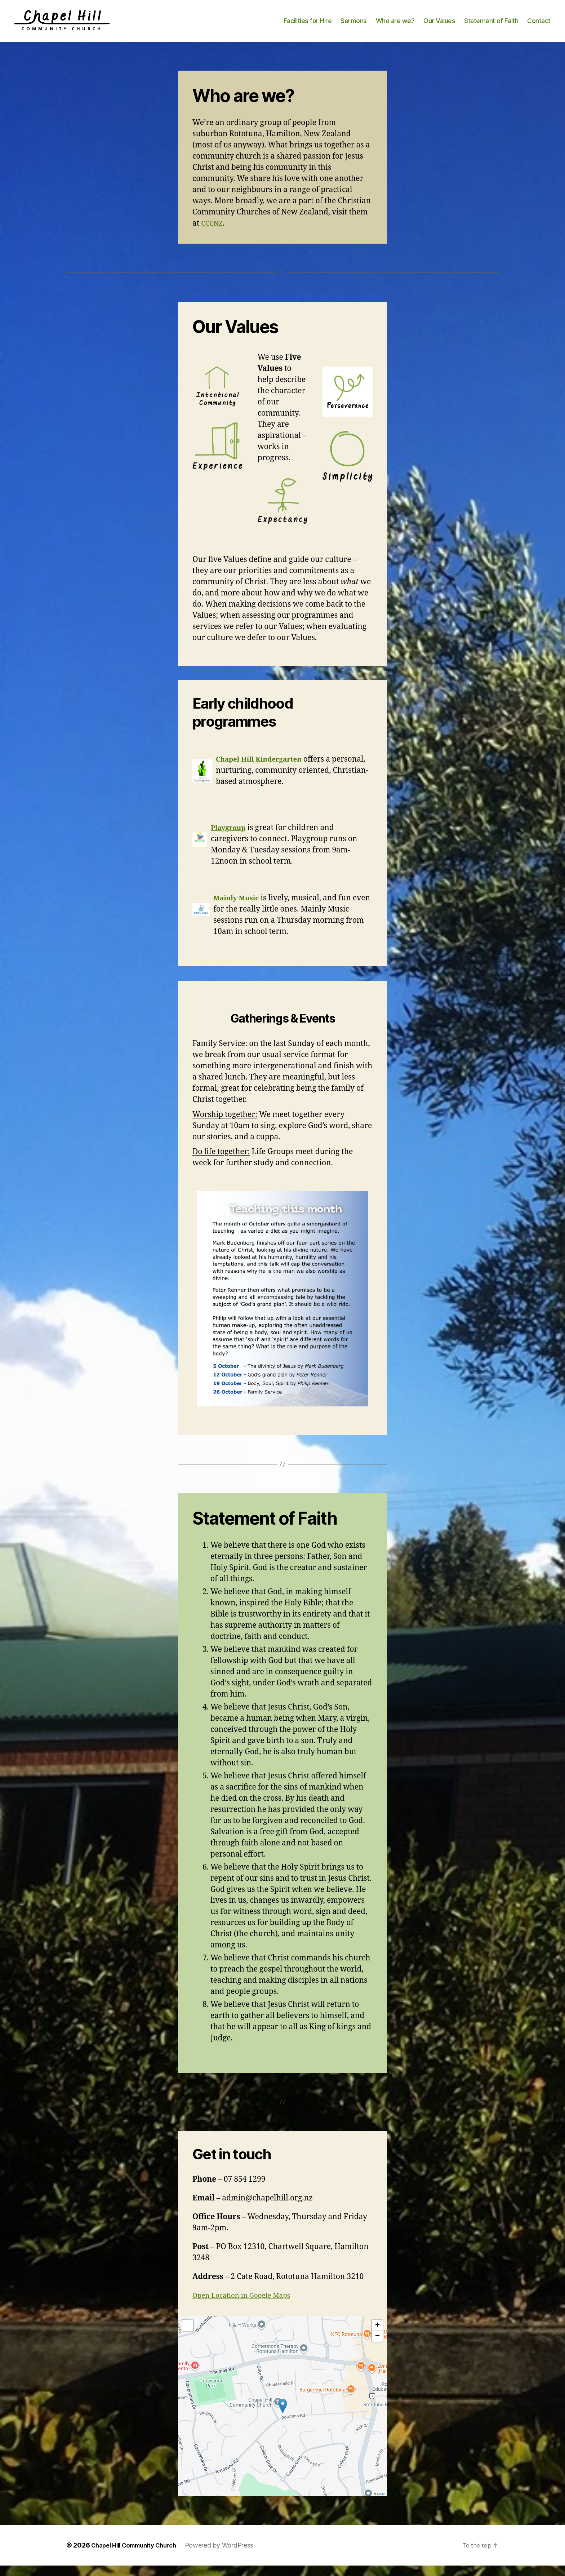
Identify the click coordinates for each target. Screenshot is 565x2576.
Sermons (354, 26)
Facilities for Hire (308, 26)
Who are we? (395, 26)
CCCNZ (213, 234)
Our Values (439, 26)
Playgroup (230, 838)
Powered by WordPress (230, 2555)
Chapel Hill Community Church (139, 2555)
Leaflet (379, 2504)
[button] (282, 2416)
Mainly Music (238, 908)
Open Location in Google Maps (247, 2306)
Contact (539, 26)
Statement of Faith (491, 26)
